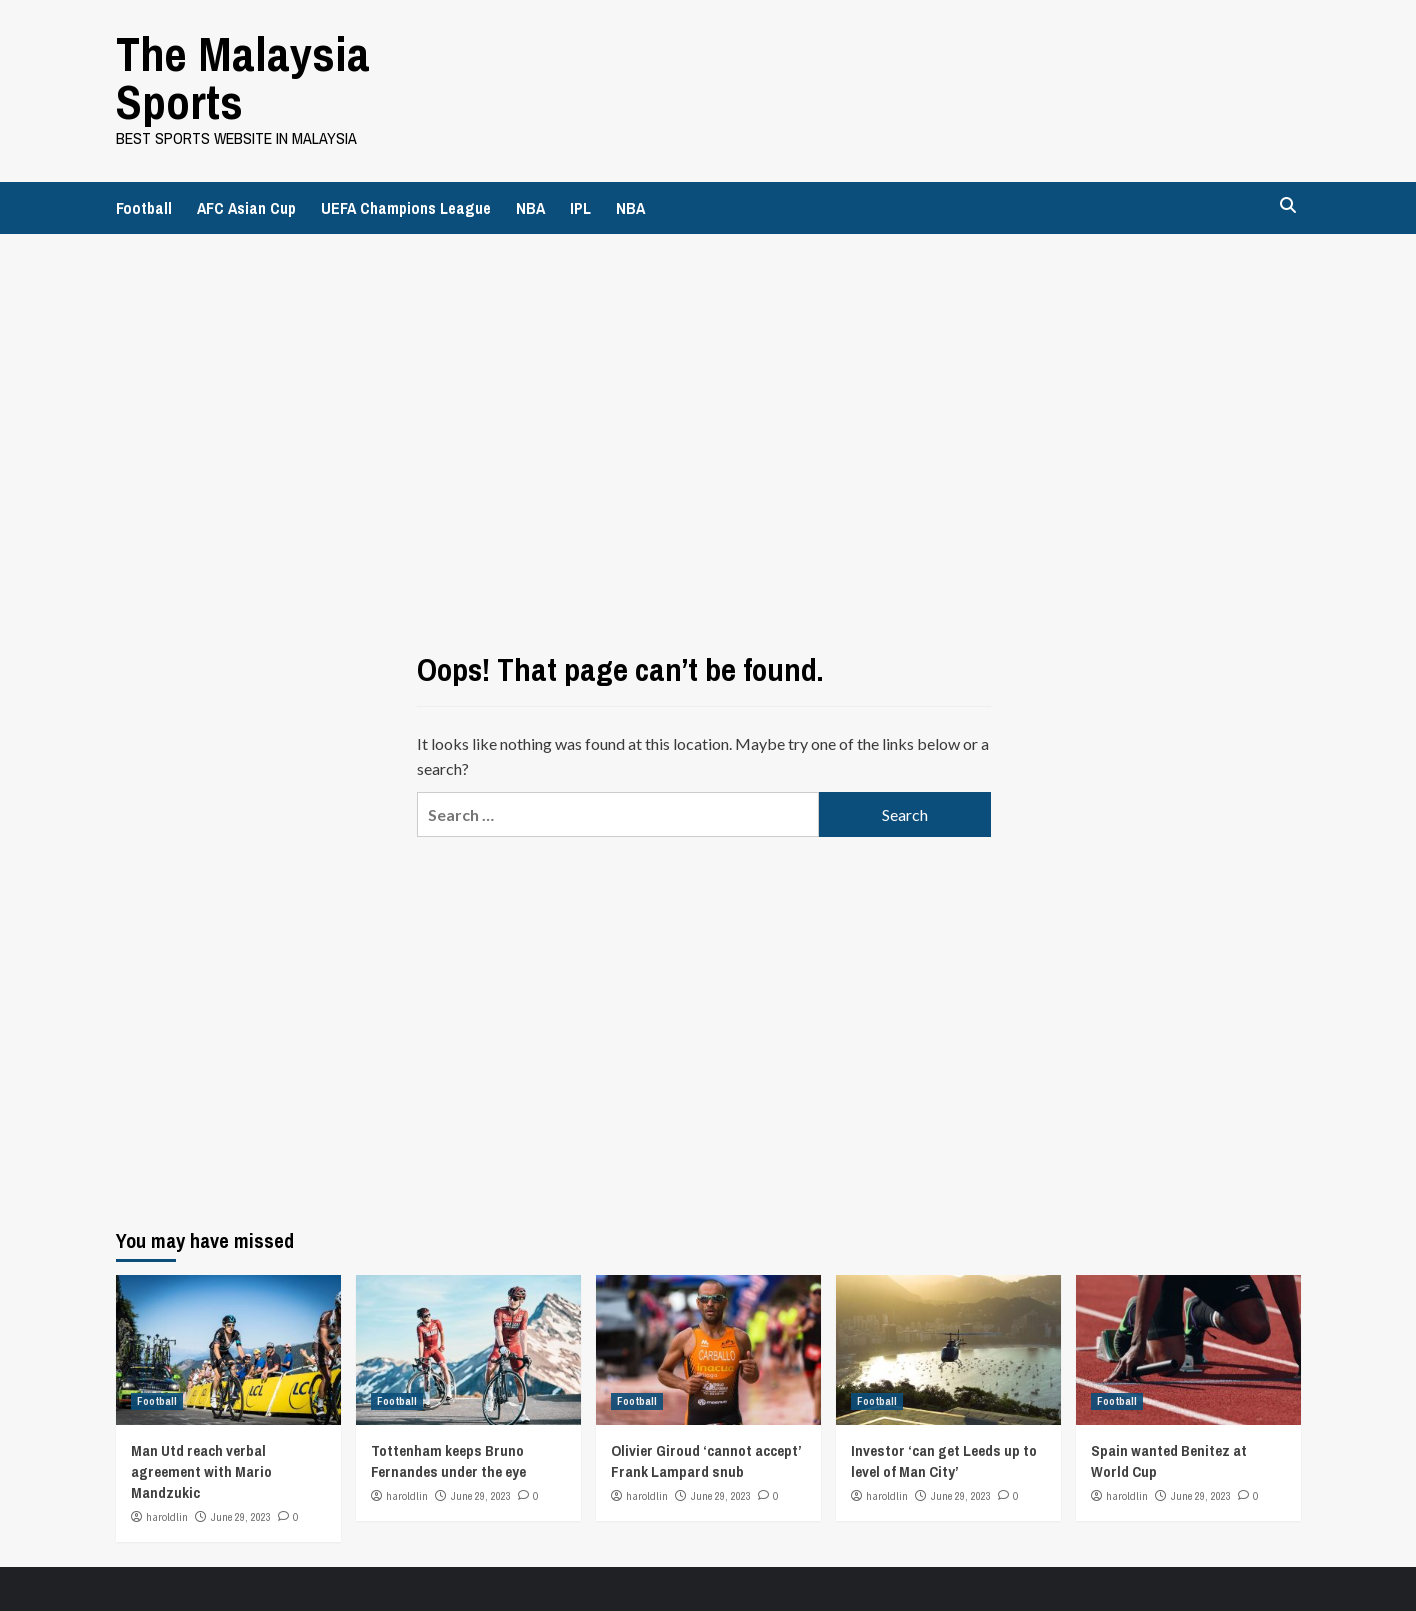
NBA (530, 208)
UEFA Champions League (406, 208)
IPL (580, 208)
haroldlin (167, 1517)
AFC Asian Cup (246, 208)
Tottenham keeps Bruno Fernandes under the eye (448, 1461)
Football (144, 208)
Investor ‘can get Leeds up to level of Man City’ (944, 1461)
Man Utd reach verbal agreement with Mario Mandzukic (201, 1471)
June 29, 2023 (241, 1517)
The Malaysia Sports (243, 77)
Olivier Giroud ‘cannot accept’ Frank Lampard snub (706, 1461)
